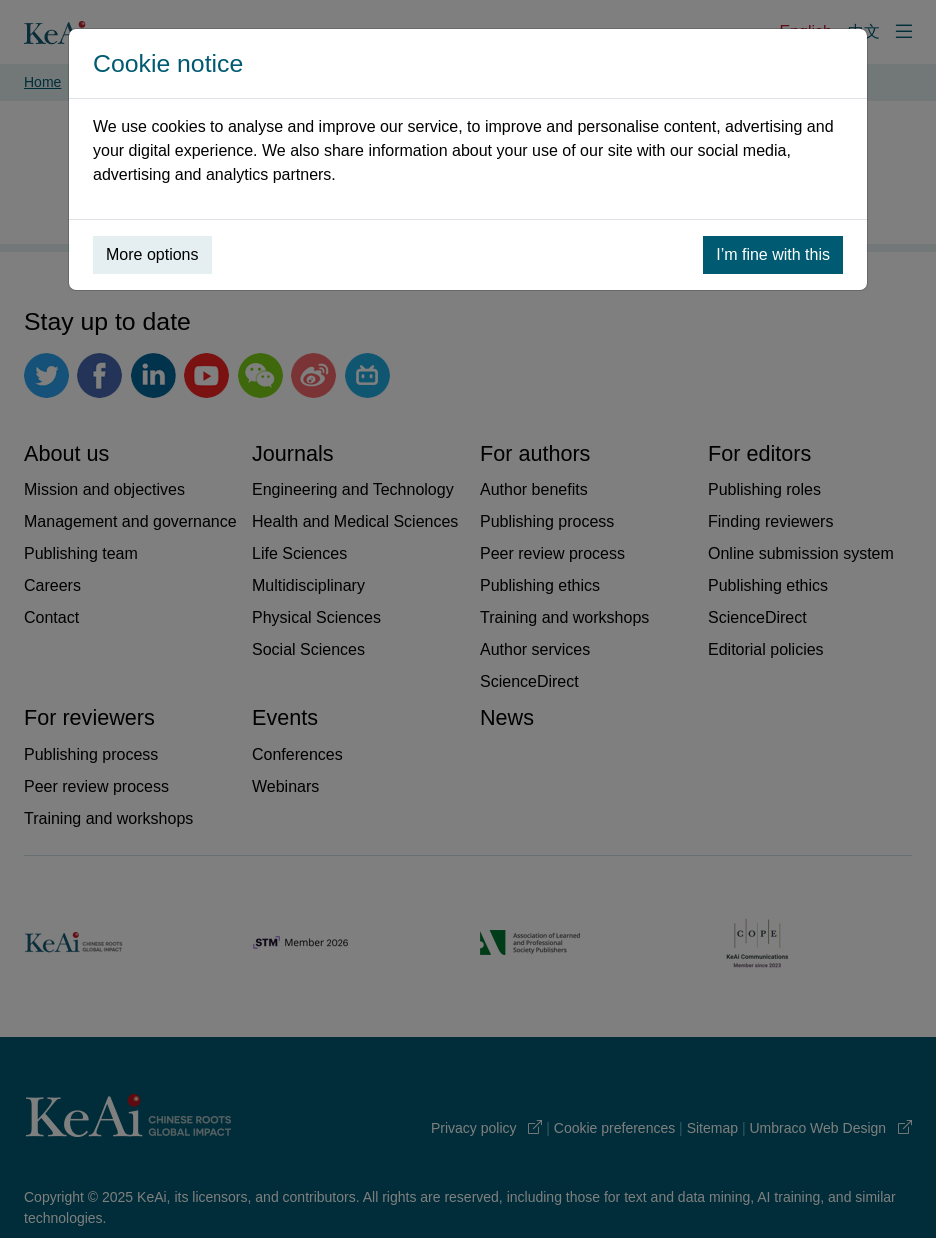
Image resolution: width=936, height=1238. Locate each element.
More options (152, 254)
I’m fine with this (773, 254)
